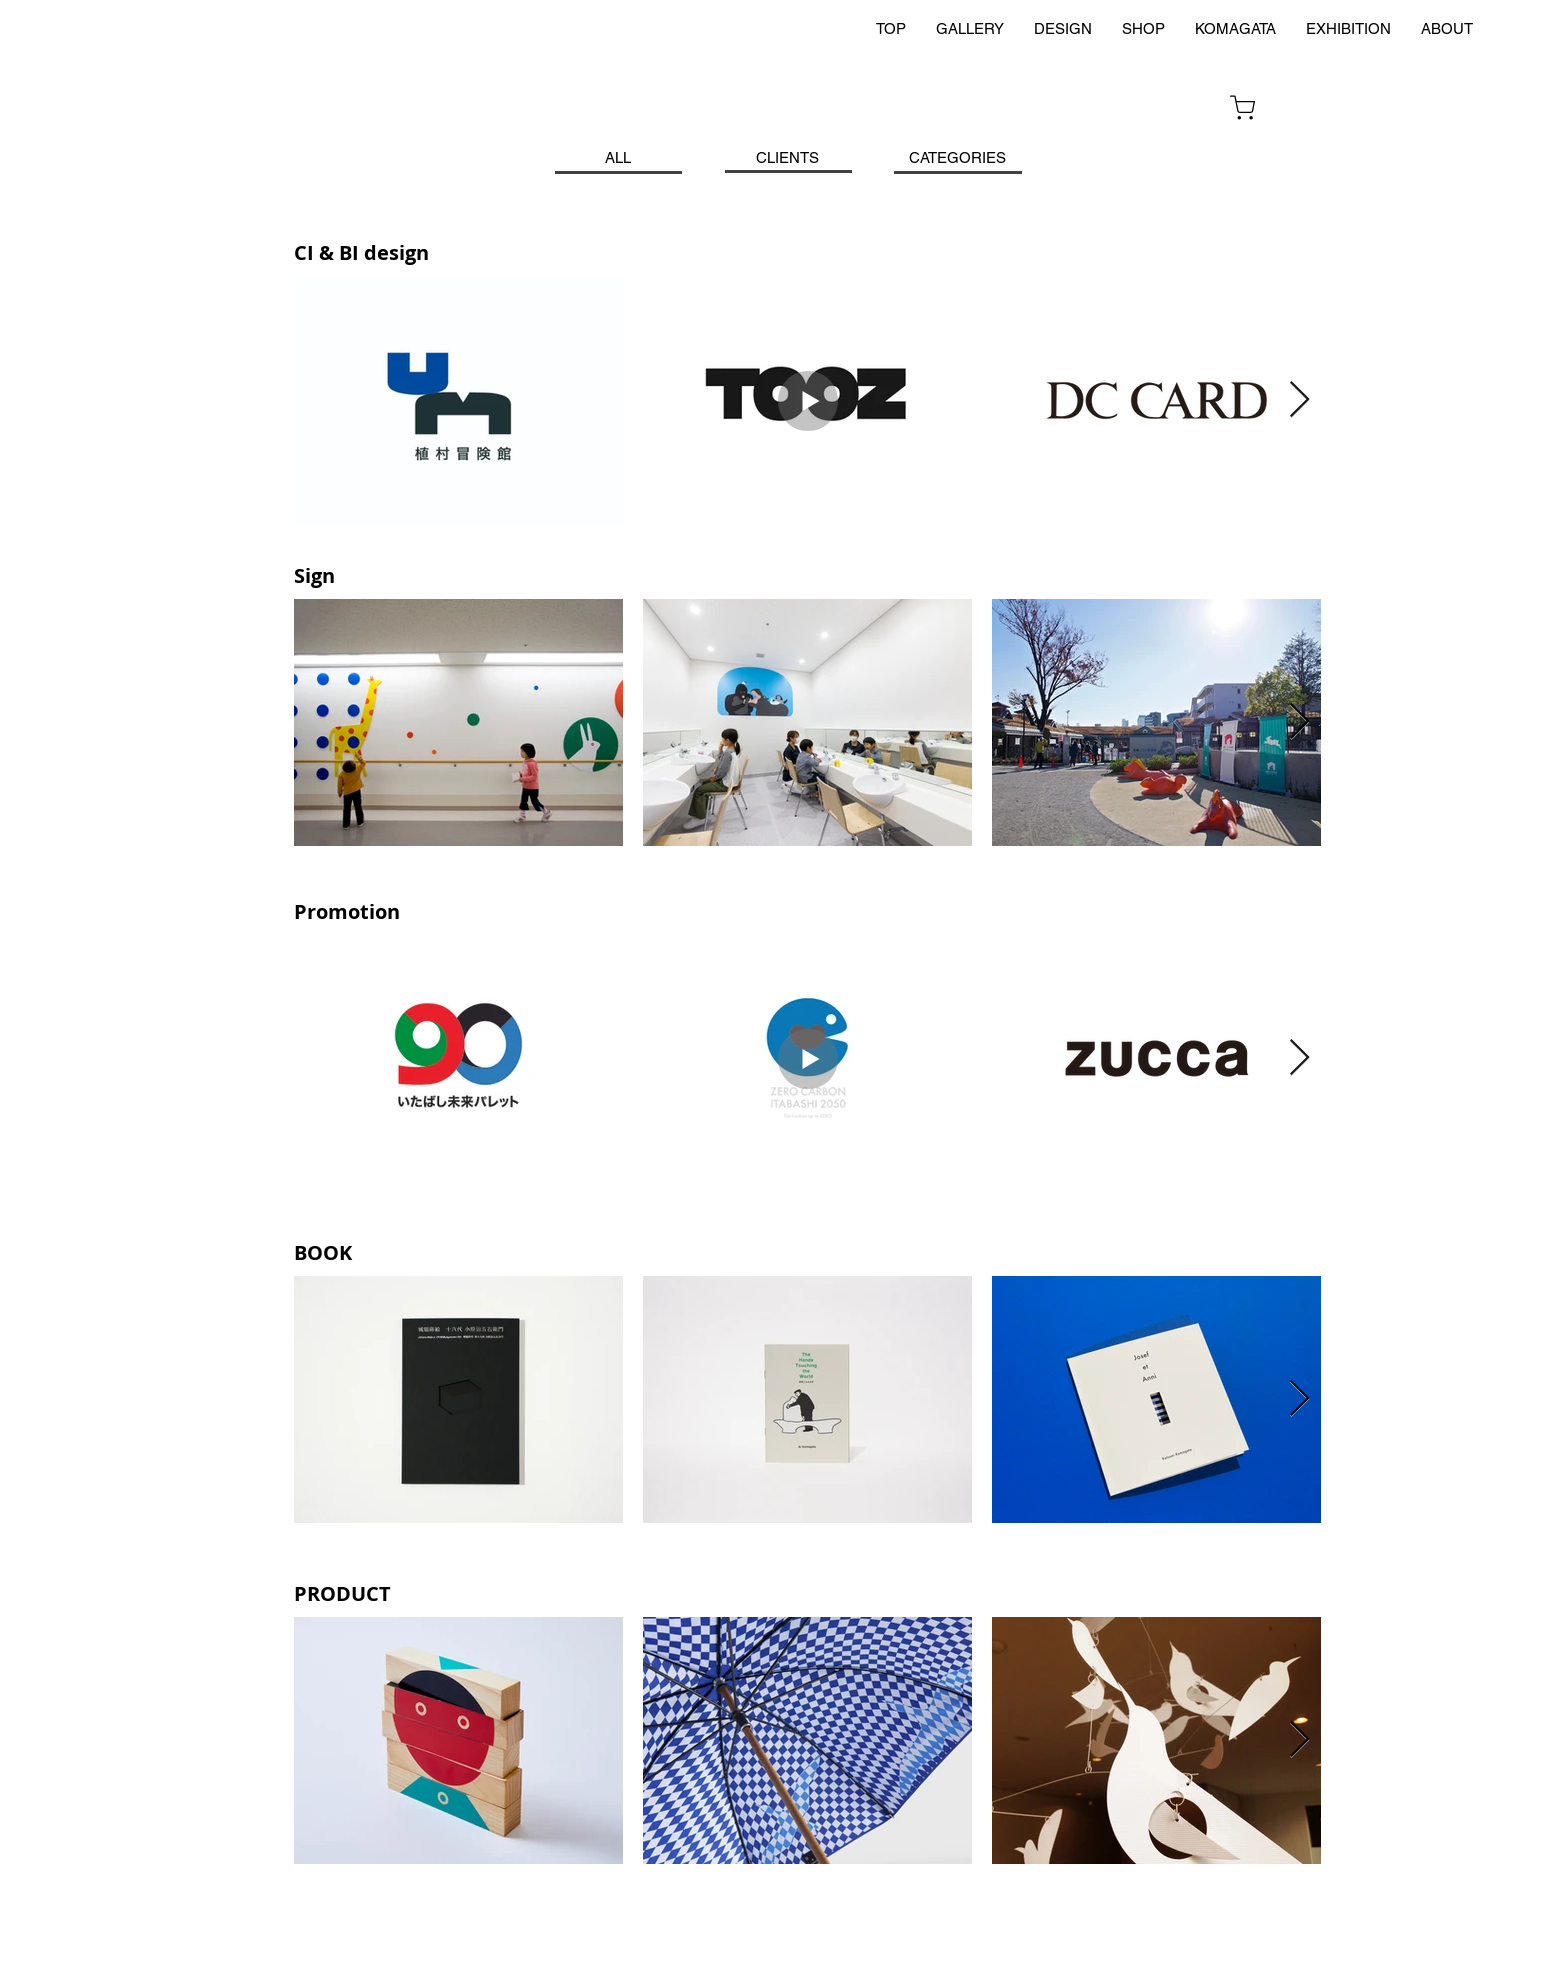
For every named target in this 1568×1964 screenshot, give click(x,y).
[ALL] (618, 157)
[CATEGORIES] (957, 157)
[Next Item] (1299, 400)
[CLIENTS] (787, 157)
